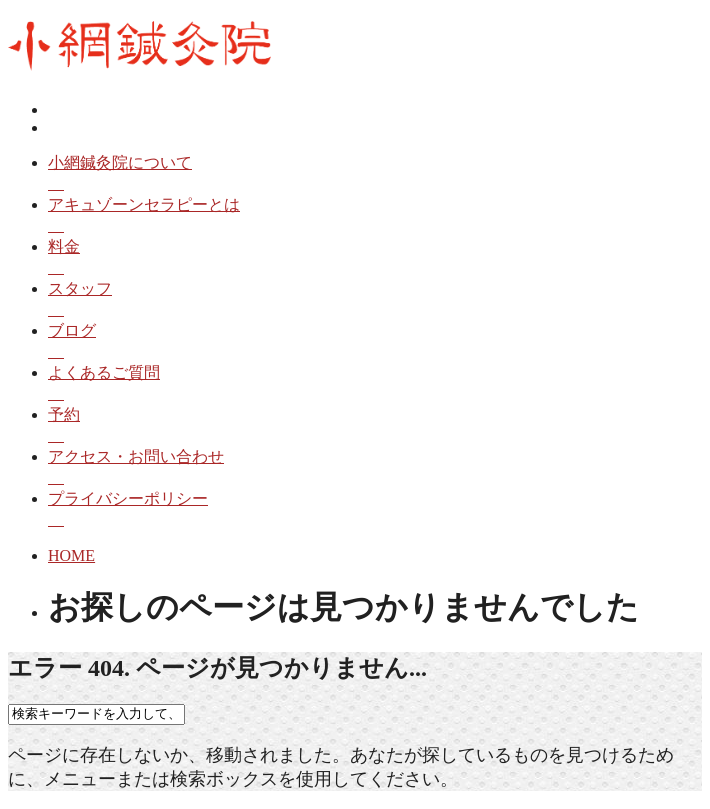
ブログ (375, 342)
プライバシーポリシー (375, 510)
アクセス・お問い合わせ (375, 468)
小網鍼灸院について (375, 174)
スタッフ (375, 300)
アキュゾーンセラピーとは (375, 216)
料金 (375, 258)
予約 (375, 426)
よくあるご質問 (375, 384)
